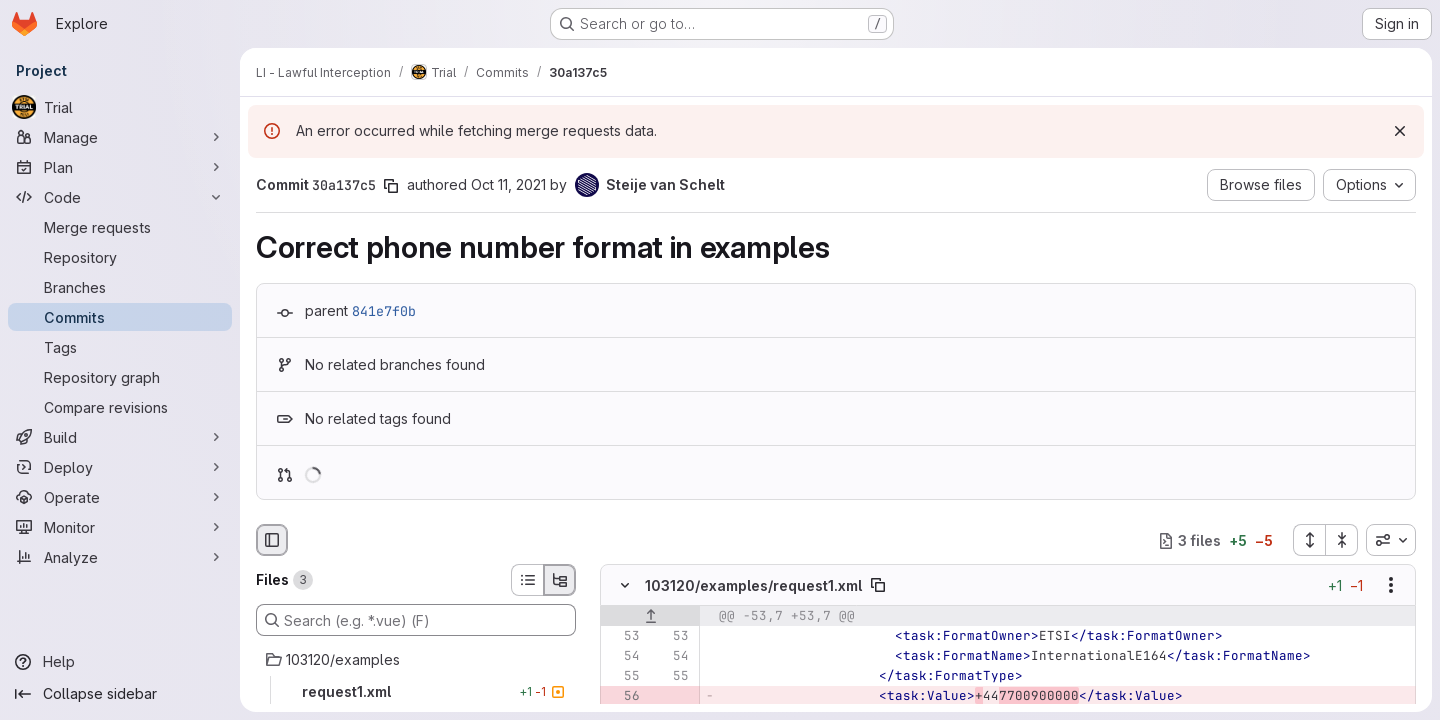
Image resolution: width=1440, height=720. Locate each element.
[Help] (120, 662)
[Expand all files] (1309, 540)
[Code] (120, 197)
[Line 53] (623, 637)
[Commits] (120, 317)
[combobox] (1391, 540)
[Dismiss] (1400, 131)
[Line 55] (623, 677)
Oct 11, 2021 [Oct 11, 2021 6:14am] (508, 184)
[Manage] (120, 137)
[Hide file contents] (625, 586)
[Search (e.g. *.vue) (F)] (416, 620)
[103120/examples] (416, 660)
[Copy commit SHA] (391, 186)
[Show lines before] (650, 617)
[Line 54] (623, 657)
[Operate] (120, 497)
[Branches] (120, 287)
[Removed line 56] (623, 697)
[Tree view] (560, 580)
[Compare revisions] (120, 407)
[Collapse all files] (1342, 540)
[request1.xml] (416, 692)
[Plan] (120, 167)
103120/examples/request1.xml (753, 585)
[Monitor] (120, 527)
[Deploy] (120, 467)
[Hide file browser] (272, 540)
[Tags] (120, 347)
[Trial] (120, 107)
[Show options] (1391, 586)
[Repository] (120, 257)
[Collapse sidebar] (120, 694)
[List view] (527, 580)
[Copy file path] (878, 586)
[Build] (120, 437)
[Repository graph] (120, 377)
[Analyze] (120, 557)
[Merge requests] (120, 227)
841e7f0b (384, 311)
